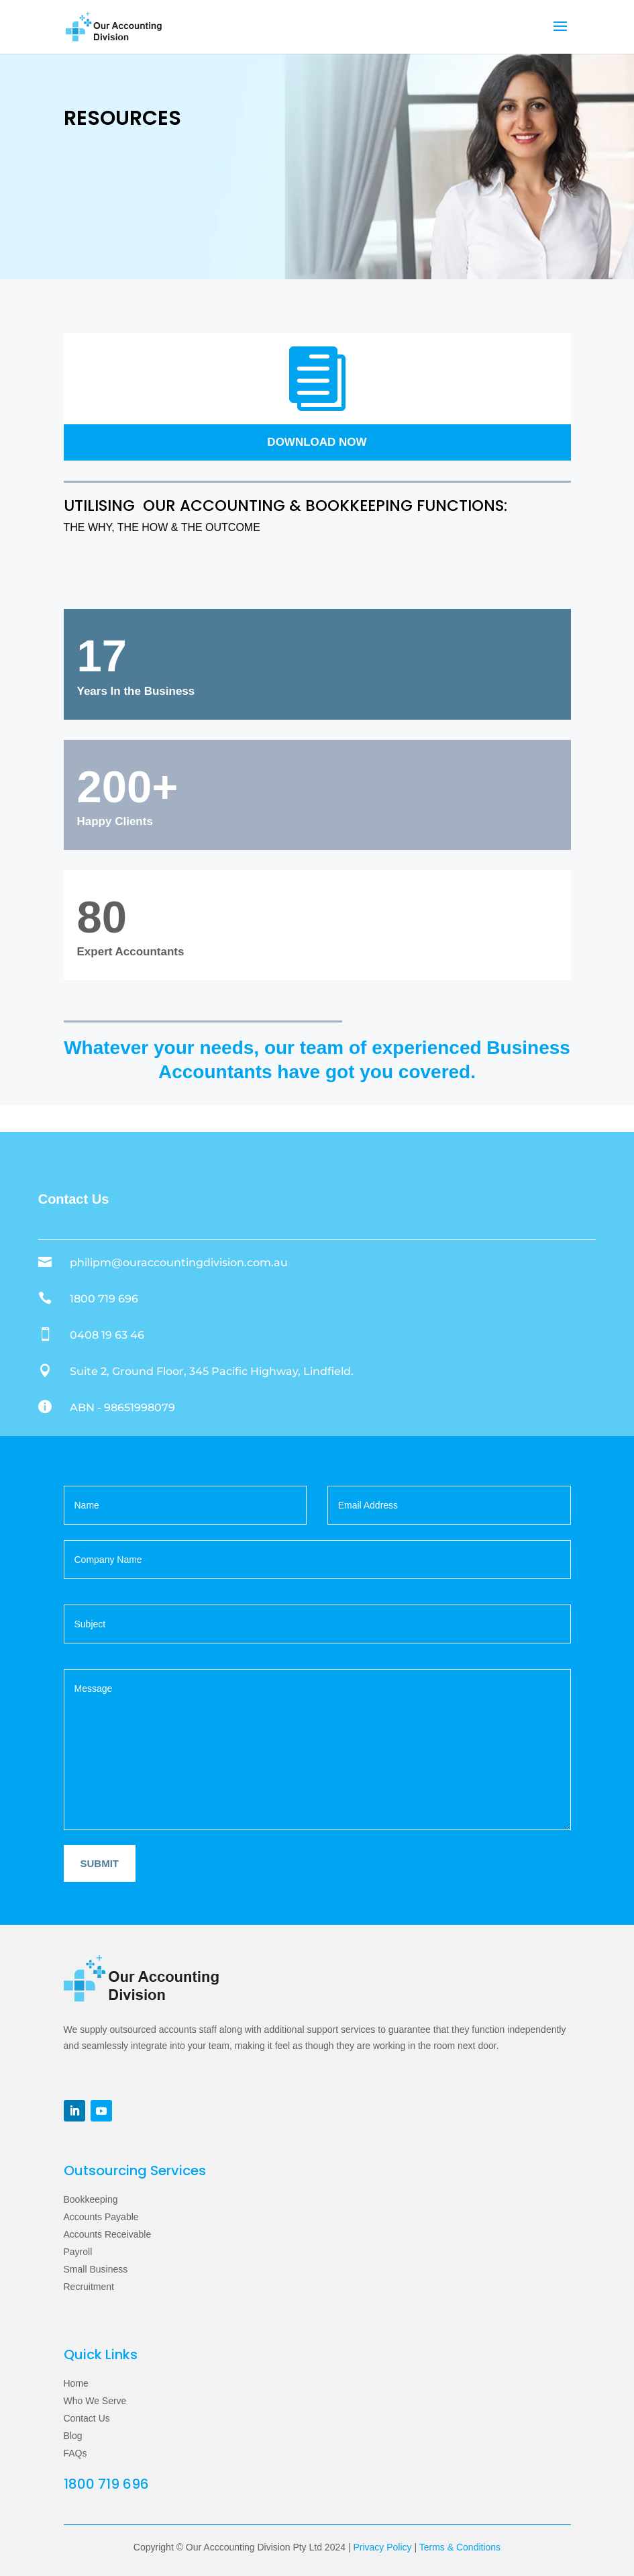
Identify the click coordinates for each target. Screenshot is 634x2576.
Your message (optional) (317, 1743)
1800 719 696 (104, 1298)
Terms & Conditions (459, 2547)
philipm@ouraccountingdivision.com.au (179, 1262)
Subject (317, 1609)
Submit (100, 1863)
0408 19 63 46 (107, 1335)
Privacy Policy (382, 2547)
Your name (185, 1491)
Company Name (317, 1546)
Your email (449, 1491)
